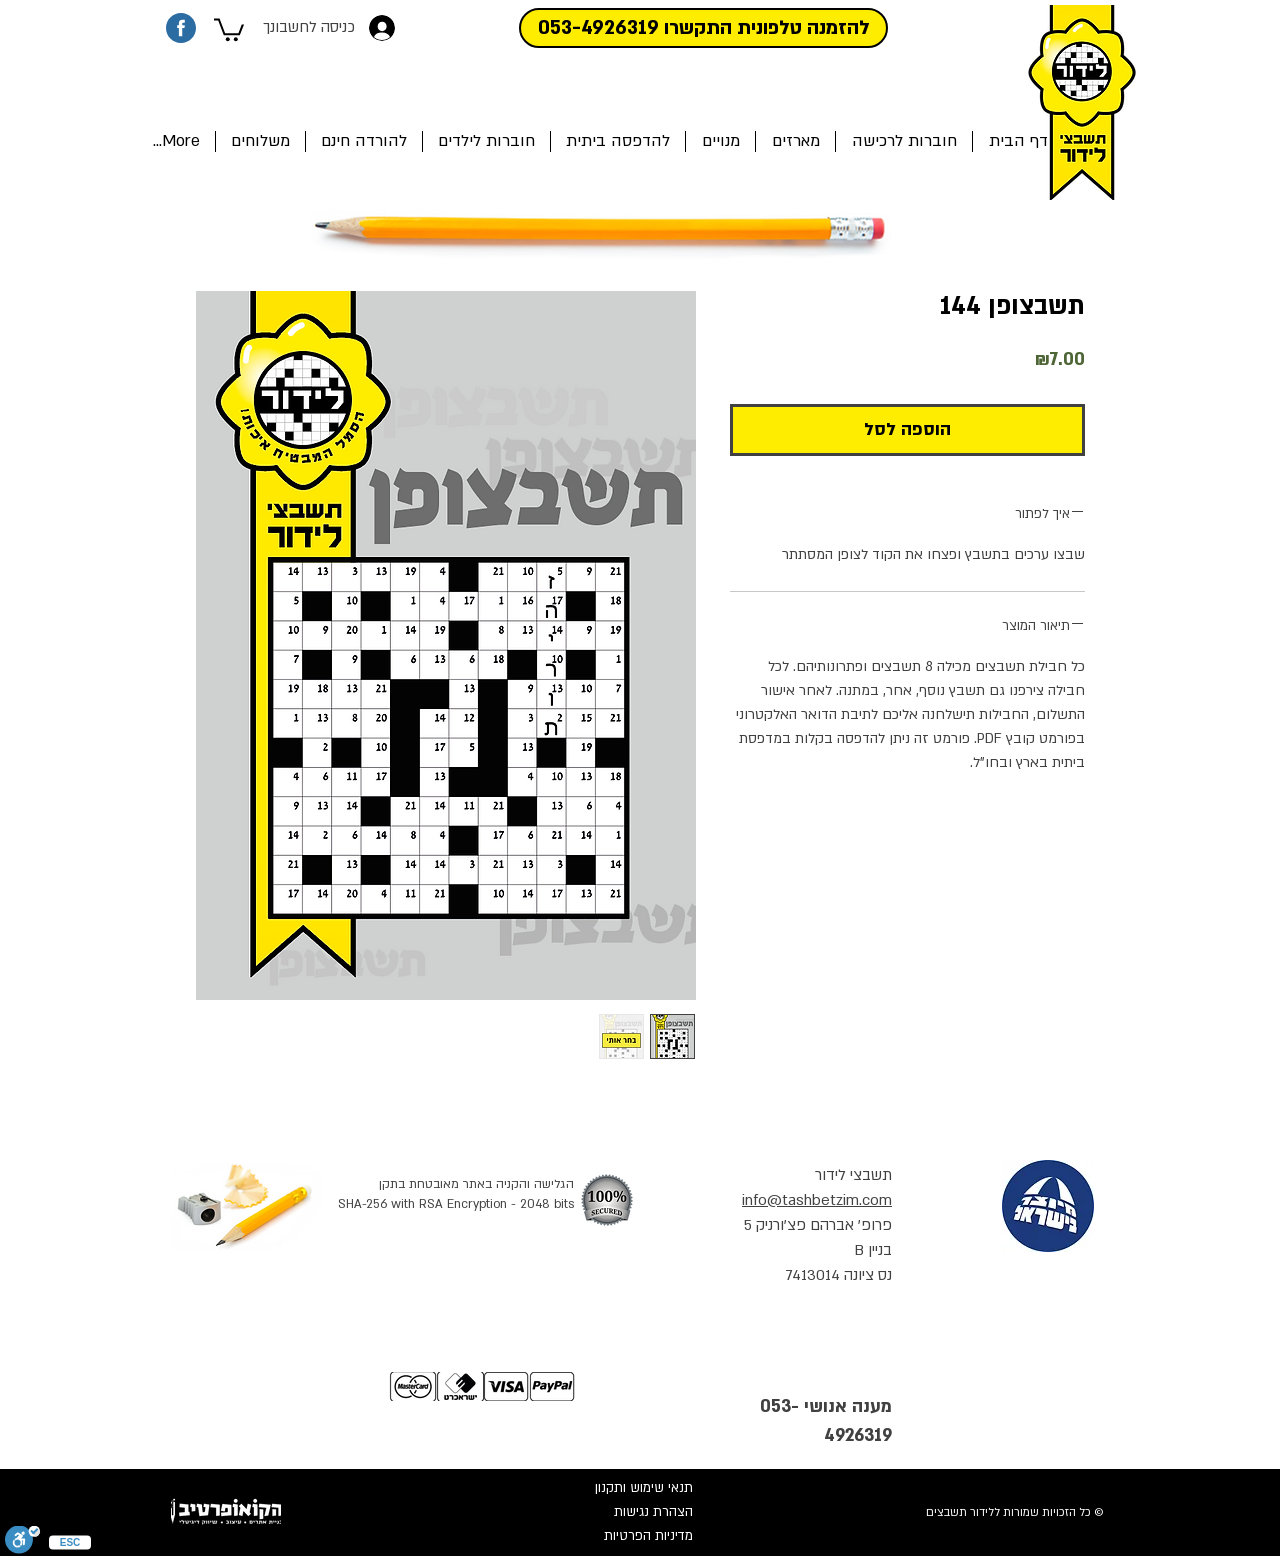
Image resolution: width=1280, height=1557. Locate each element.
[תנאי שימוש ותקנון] (626, 1489)
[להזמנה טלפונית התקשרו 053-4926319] (703, 28)
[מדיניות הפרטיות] (626, 1537)
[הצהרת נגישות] (626, 1513)
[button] (229, 28)
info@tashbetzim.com (817, 1200)
